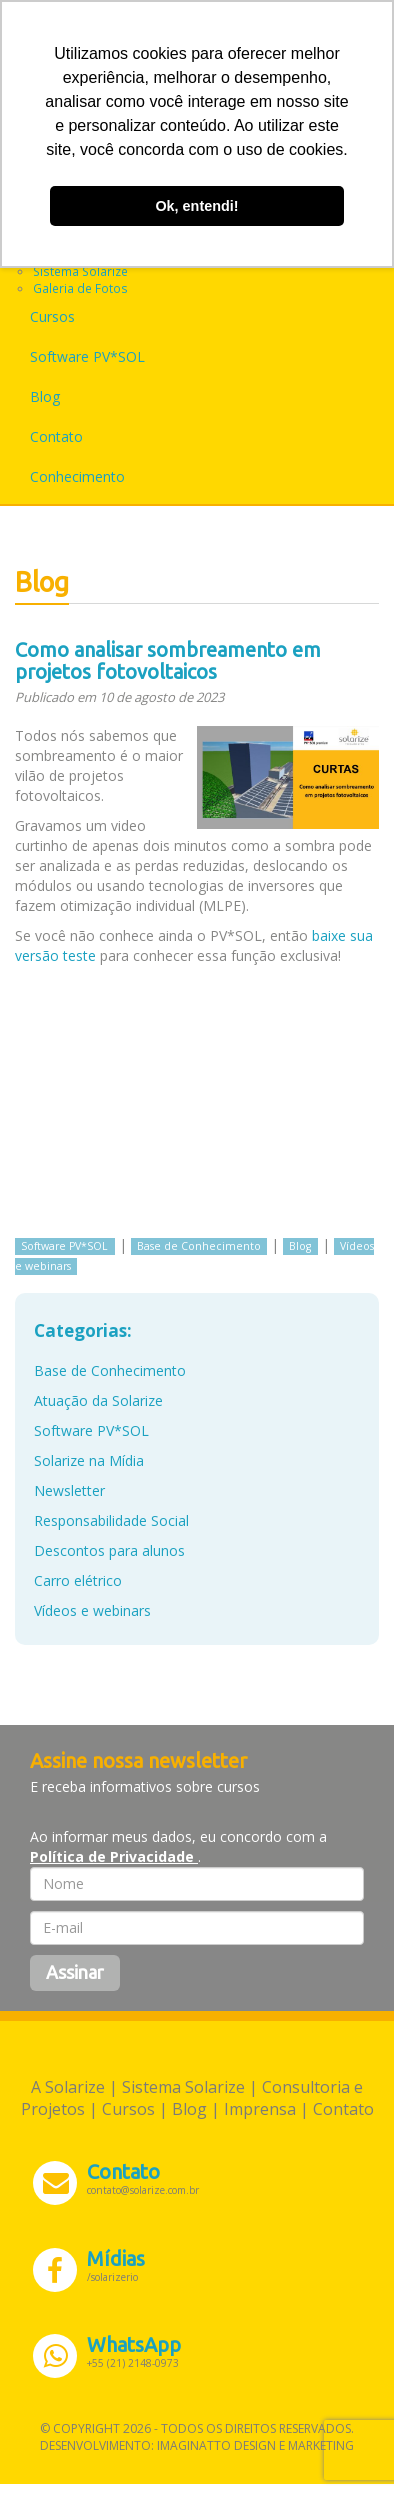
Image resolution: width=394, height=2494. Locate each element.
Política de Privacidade (114, 1856)
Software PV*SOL (87, 356)
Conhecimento (77, 476)
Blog (45, 396)
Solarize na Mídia (89, 1460)
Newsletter (69, 1490)
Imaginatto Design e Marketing (255, 2445)
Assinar (75, 1972)
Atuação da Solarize (98, 1400)
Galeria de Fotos (80, 288)
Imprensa (260, 2109)
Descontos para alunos (109, 1550)
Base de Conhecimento (199, 1246)
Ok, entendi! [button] (196, 206)
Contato (56, 436)
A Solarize (68, 2087)
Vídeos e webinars (92, 1610)
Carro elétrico (78, 1580)
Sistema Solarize (80, 271)
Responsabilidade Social (111, 1520)
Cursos (52, 316)
